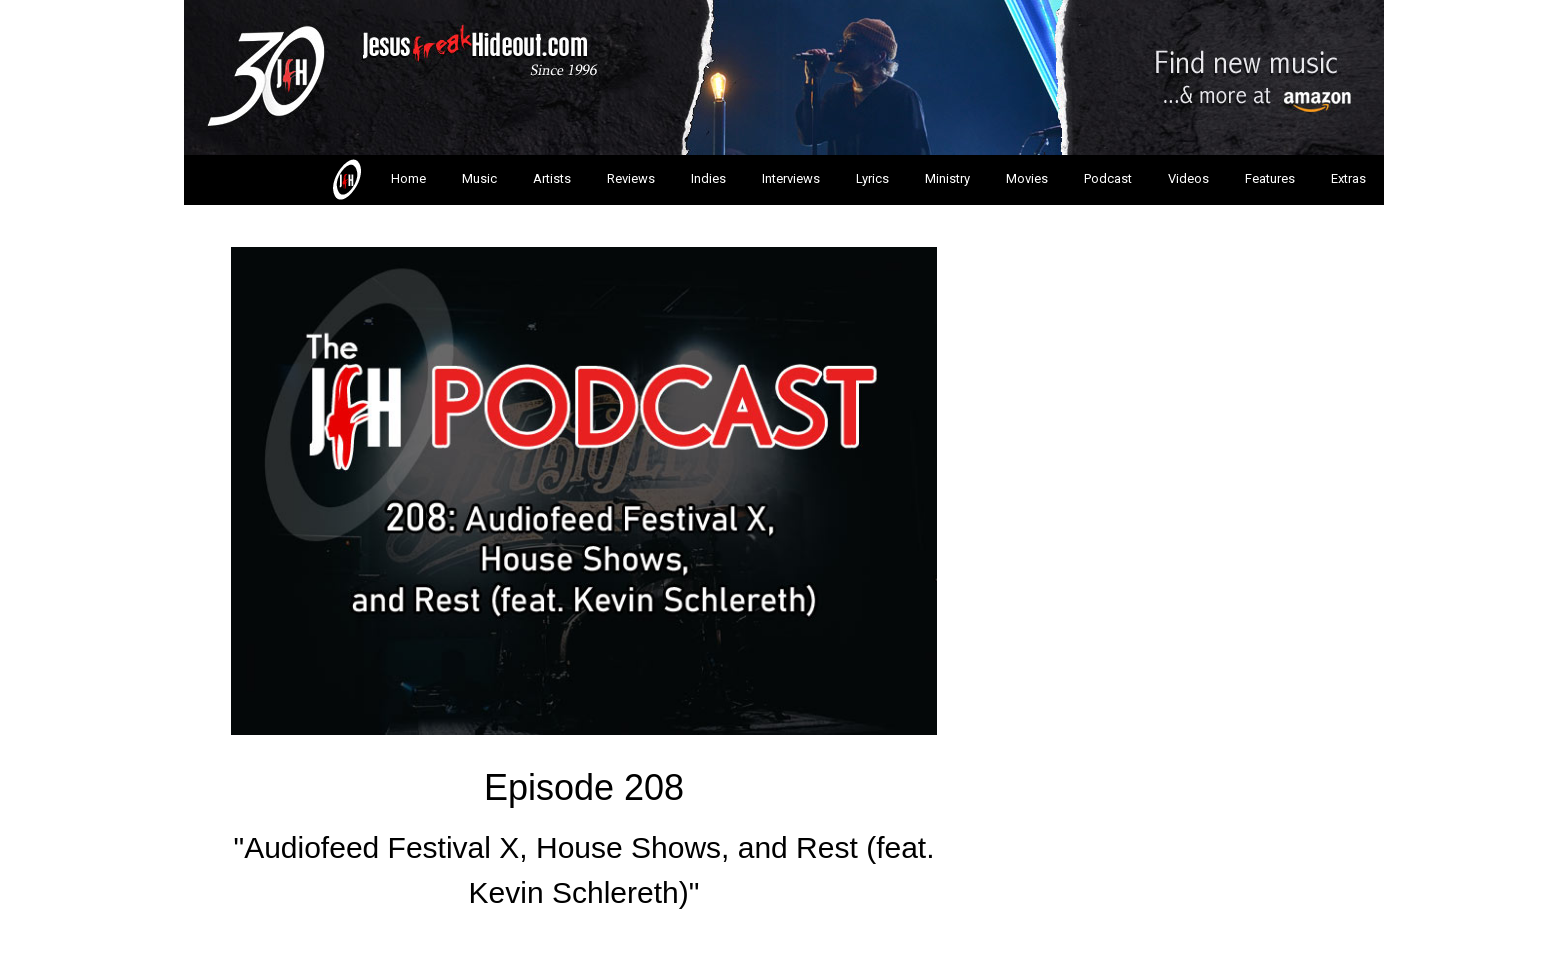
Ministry (947, 178)
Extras (1348, 178)
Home (377, 180)
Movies (1027, 178)
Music (479, 178)
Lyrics (872, 178)
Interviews (791, 178)
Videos (1188, 178)
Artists (552, 178)
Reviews (631, 178)
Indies (708, 178)
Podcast (1108, 178)
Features (1270, 178)
